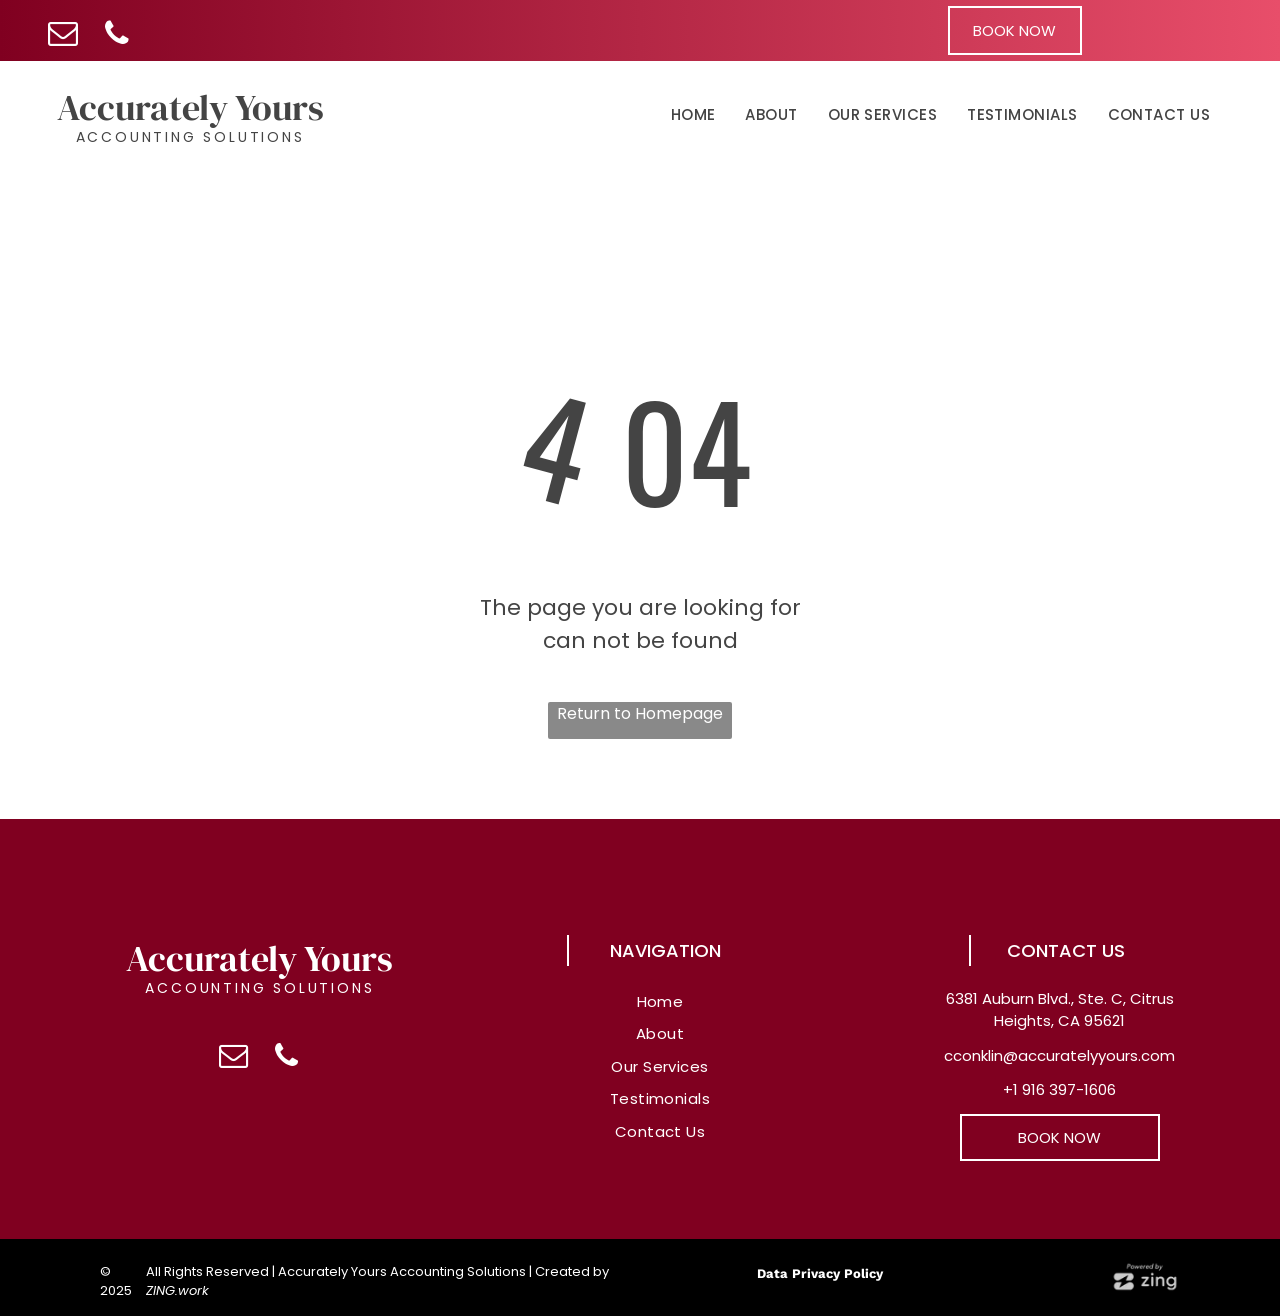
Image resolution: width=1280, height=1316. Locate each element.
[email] (62, 36)
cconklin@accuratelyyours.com (1059, 1055)
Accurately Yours (190, 107)
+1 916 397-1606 (1059, 1089)
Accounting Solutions (190, 137)
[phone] (116, 36)
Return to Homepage (640, 713)
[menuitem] (693, 116)
